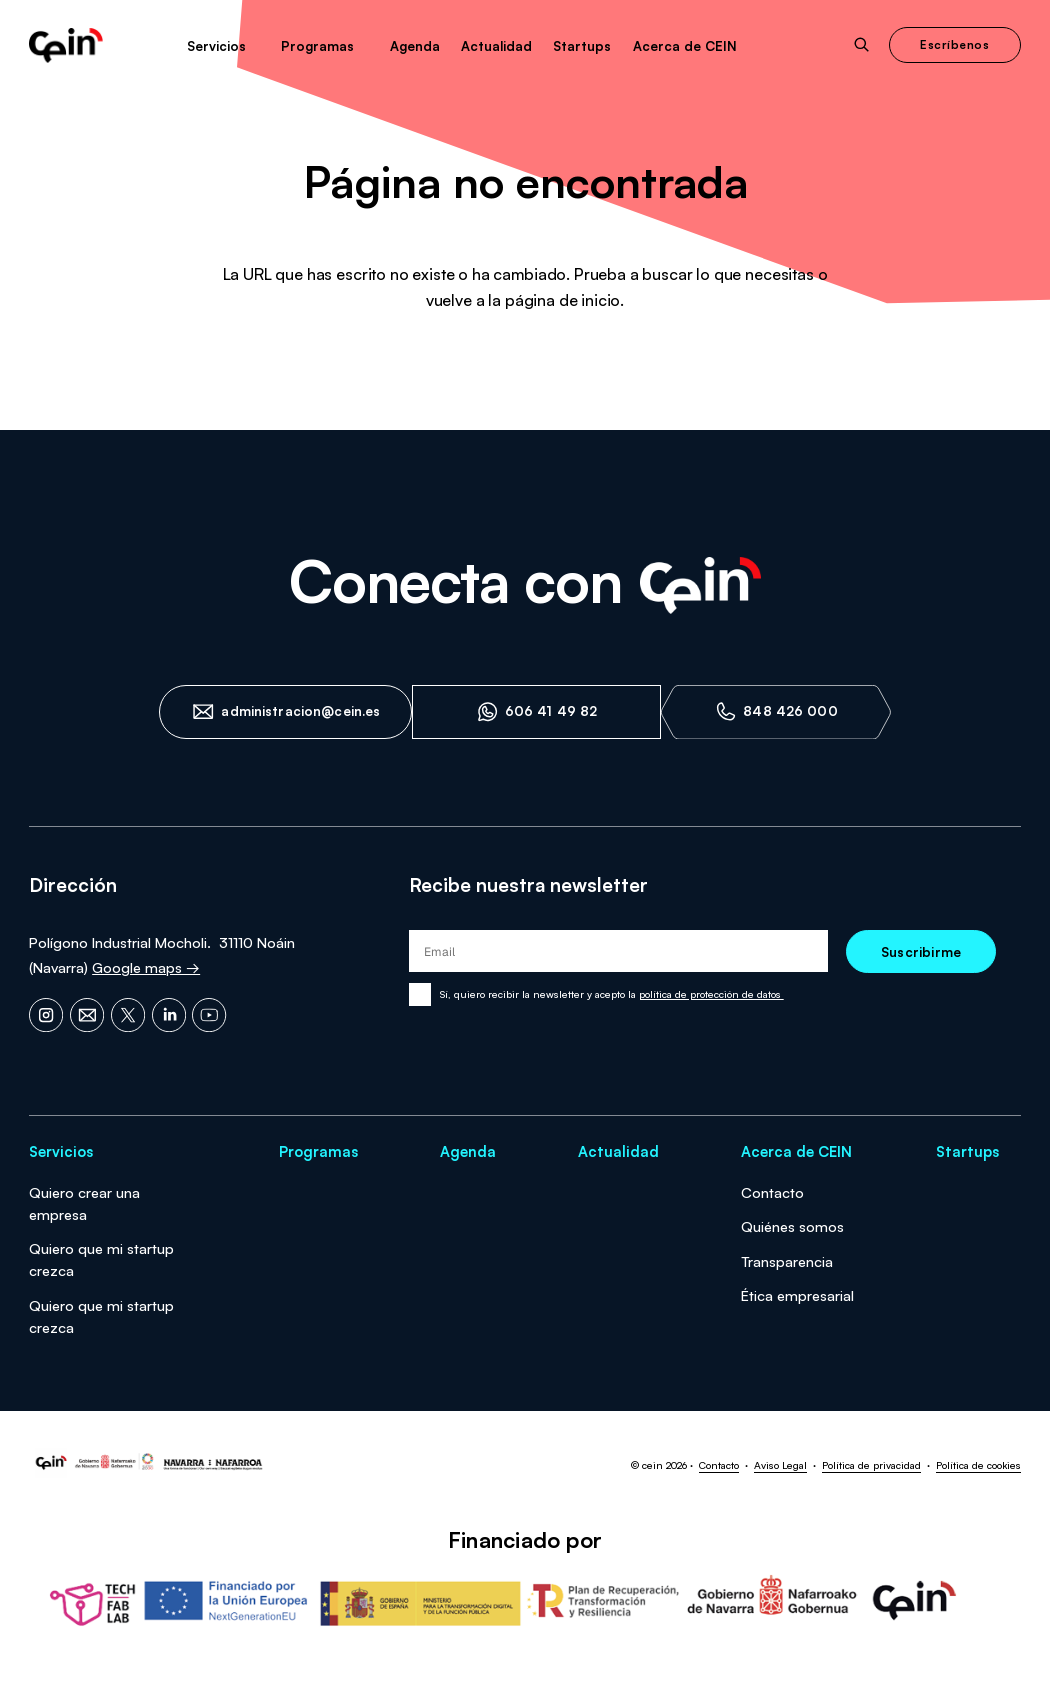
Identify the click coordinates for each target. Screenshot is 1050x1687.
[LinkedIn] (169, 1015)
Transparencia (787, 1261)
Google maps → (146, 967)
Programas (317, 46)
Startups (582, 46)
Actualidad (496, 46)
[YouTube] (209, 1015)
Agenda (415, 46)
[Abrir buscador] (862, 45)
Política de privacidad (871, 1465)
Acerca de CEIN (685, 46)
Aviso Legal (780, 1465)
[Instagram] (46, 1015)
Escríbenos (954, 44)
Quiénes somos (792, 1226)
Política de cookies (978, 1465)
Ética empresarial (797, 1295)
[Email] (87, 1015)
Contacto (772, 1192)
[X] (128, 1015)
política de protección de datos (711, 994)
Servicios (216, 46)
